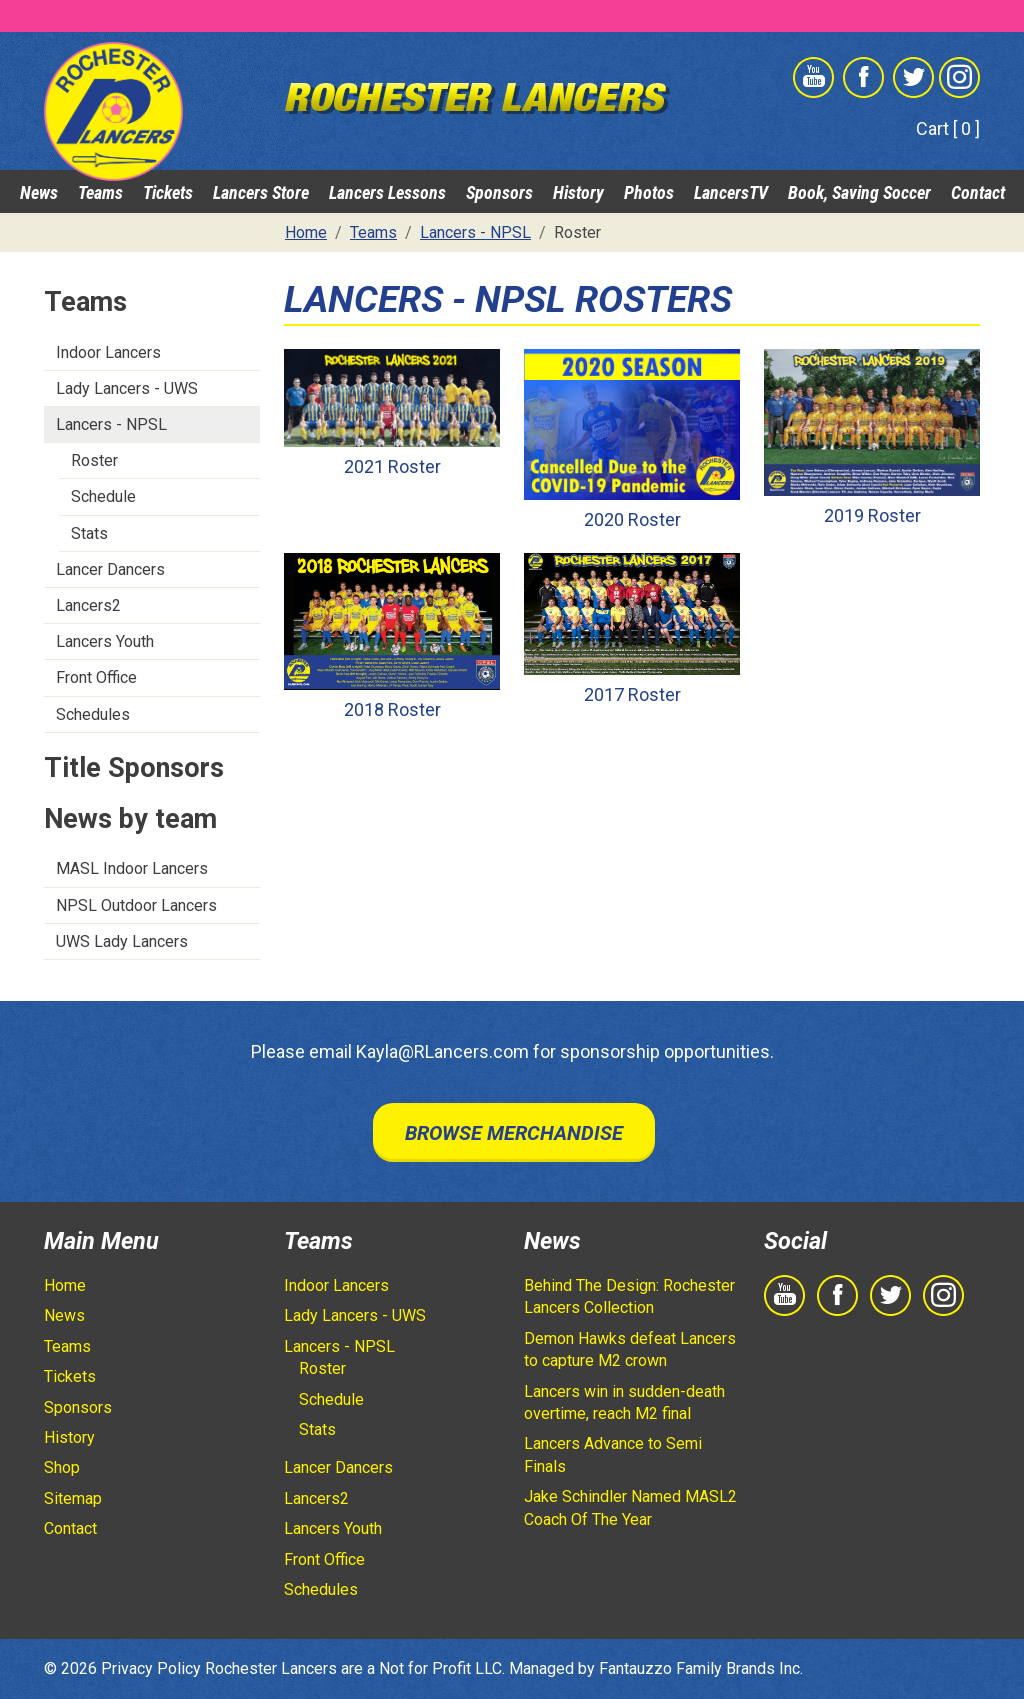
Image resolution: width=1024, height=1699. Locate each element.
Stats (89, 533)
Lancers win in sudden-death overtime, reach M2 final (624, 1402)
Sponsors (499, 192)
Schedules (93, 714)
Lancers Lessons (387, 192)
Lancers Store (261, 192)
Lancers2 (88, 605)
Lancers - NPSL (111, 424)
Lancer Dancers (110, 569)
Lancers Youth (105, 641)
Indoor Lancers (108, 352)
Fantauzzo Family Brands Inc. (701, 1668)
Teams (100, 192)
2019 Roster (872, 515)
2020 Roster (632, 519)
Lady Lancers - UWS (127, 388)
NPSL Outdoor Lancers (136, 905)
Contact (978, 192)
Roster (94, 460)
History (578, 192)
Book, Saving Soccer (859, 192)
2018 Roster (392, 709)
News (39, 192)
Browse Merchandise (514, 1133)
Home (65, 1285)
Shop (62, 1467)
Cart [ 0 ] (948, 128)
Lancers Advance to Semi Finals (613, 1454)
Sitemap (73, 1498)
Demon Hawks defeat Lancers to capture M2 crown (630, 1349)
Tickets (168, 192)
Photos (649, 192)
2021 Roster (392, 466)
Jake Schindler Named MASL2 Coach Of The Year (630, 1507)
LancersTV (731, 192)
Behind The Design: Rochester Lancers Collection (629, 1296)
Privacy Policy (151, 1668)
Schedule (103, 496)
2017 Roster (632, 694)
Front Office (96, 677)
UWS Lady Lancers (122, 941)
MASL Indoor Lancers (132, 868)
